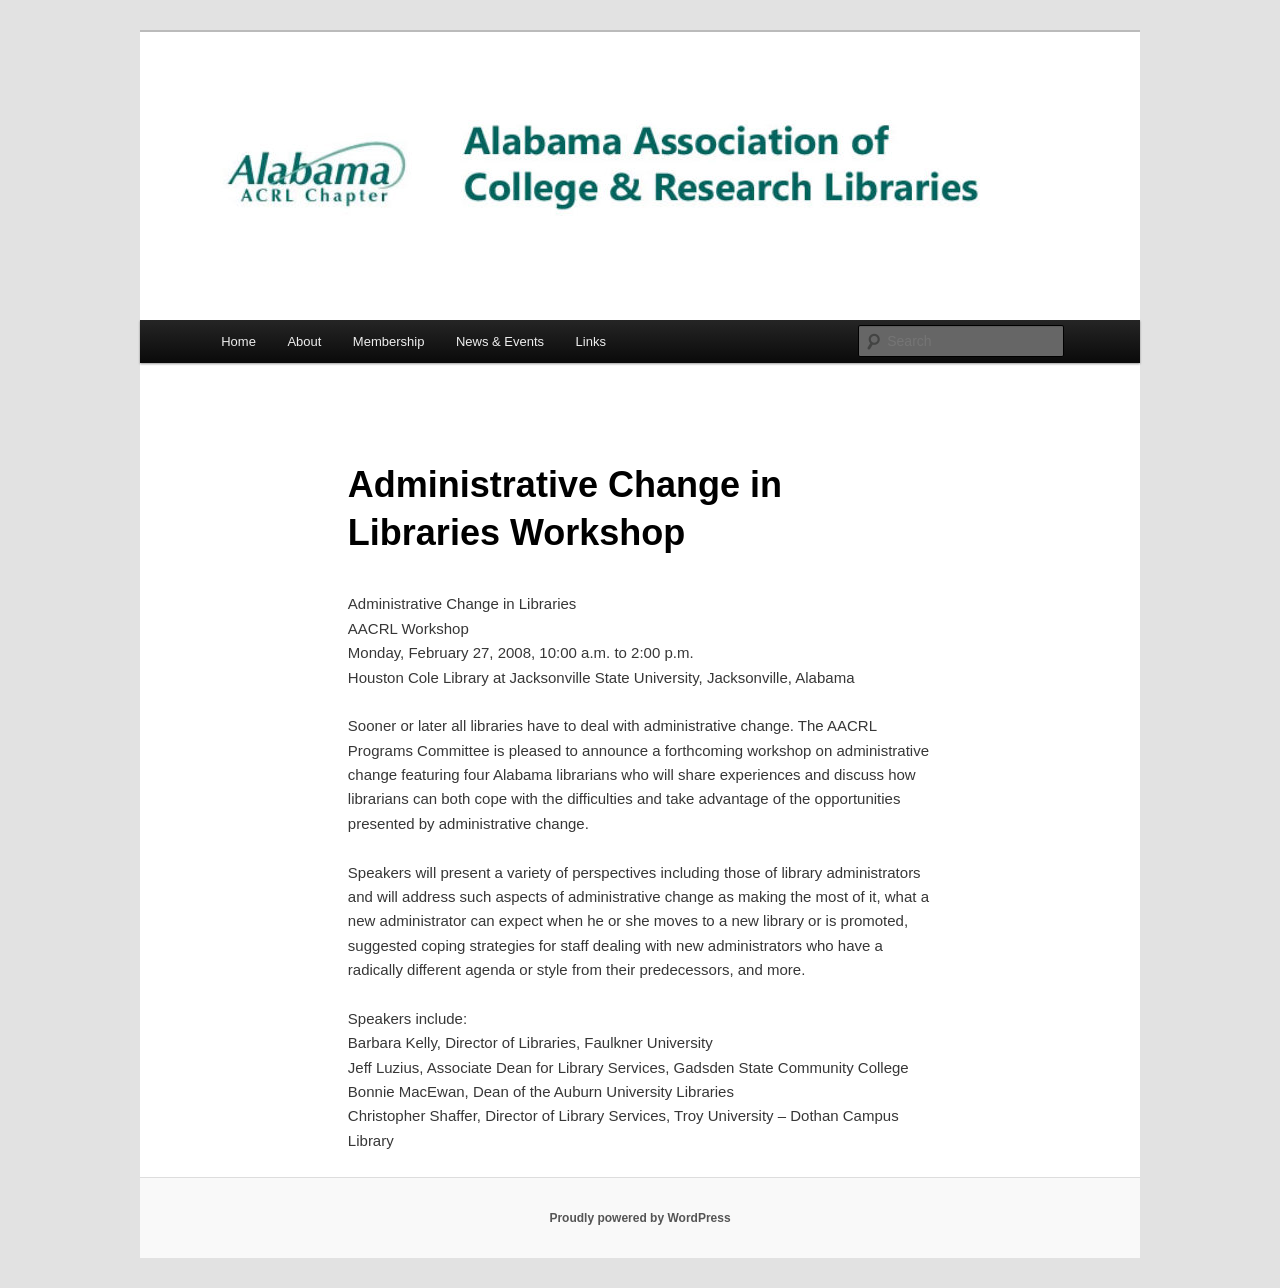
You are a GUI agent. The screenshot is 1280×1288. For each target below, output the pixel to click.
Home (238, 341)
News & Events (500, 341)
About (304, 341)
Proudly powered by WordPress (639, 1218)
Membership (389, 341)
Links (591, 341)
